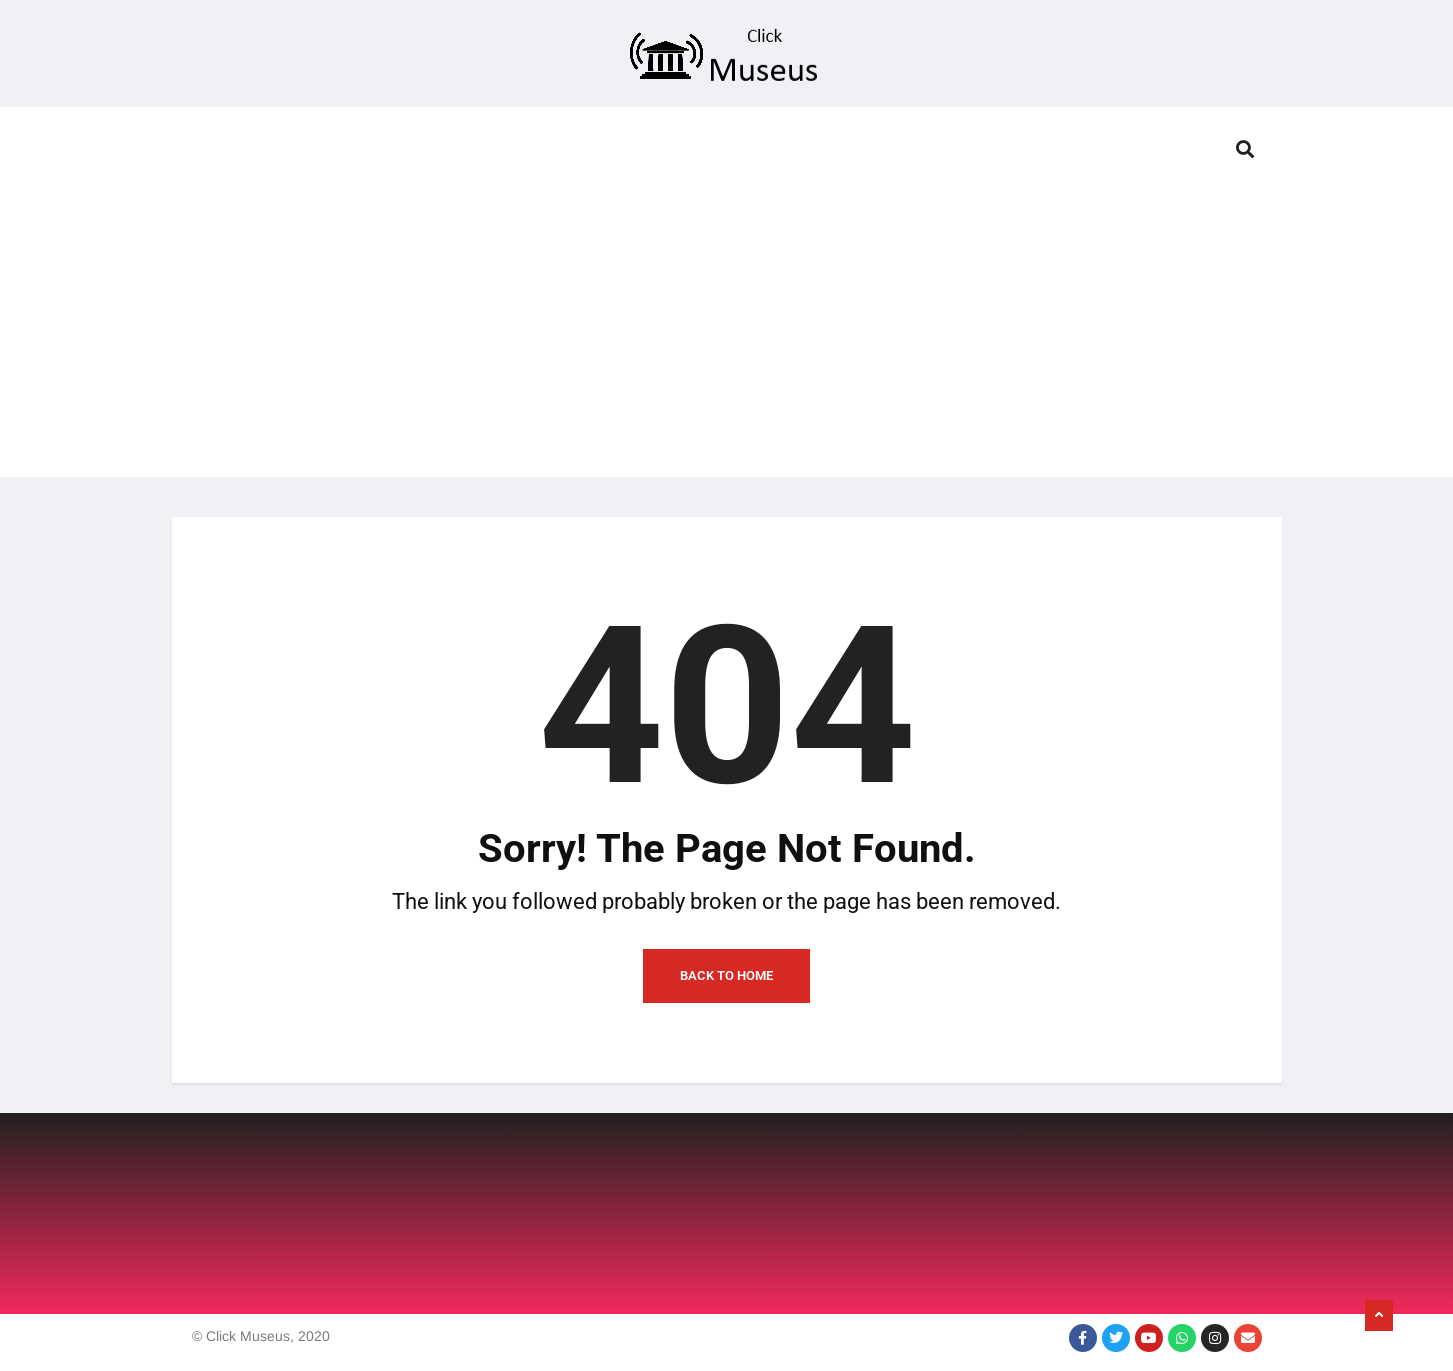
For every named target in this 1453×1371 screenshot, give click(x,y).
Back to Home (726, 975)
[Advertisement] (727, 337)
